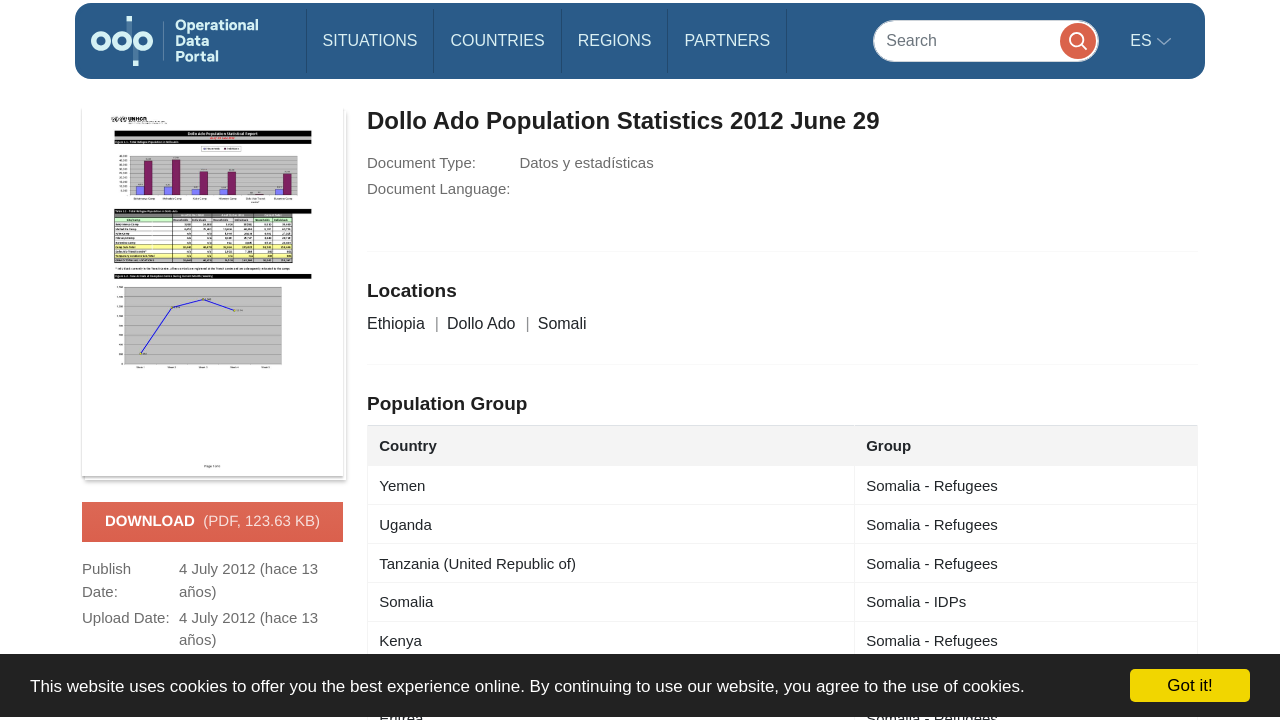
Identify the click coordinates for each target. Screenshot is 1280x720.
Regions (615, 40)
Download (212, 522)
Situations (370, 40)
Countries (497, 40)
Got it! (1189, 685)
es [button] (1143, 40)
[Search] (986, 40)
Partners (727, 40)
